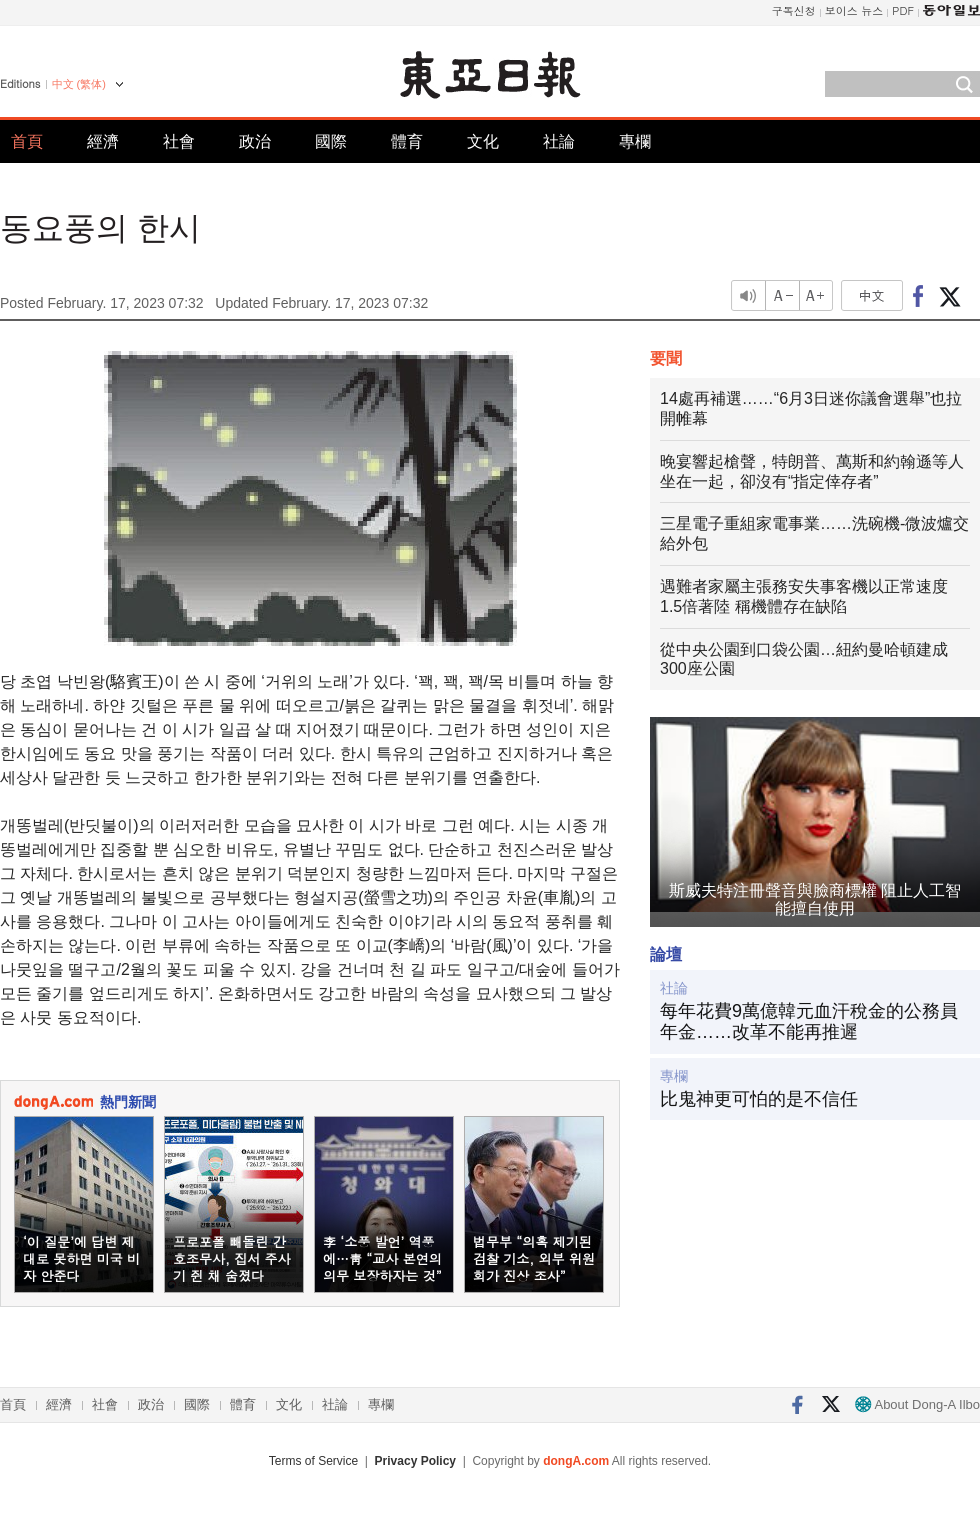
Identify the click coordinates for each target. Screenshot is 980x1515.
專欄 (635, 141)
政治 (255, 141)
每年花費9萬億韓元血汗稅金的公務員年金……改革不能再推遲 (809, 1022)
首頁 (27, 141)
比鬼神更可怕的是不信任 (759, 1099)
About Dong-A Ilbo (917, 1404)
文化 (483, 141)
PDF (903, 10)
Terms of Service (313, 1461)
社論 (559, 141)
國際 (331, 141)
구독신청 (794, 10)
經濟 (103, 141)
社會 (179, 141)
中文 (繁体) (79, 84)
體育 (407, 141)
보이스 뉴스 (854, 10)
